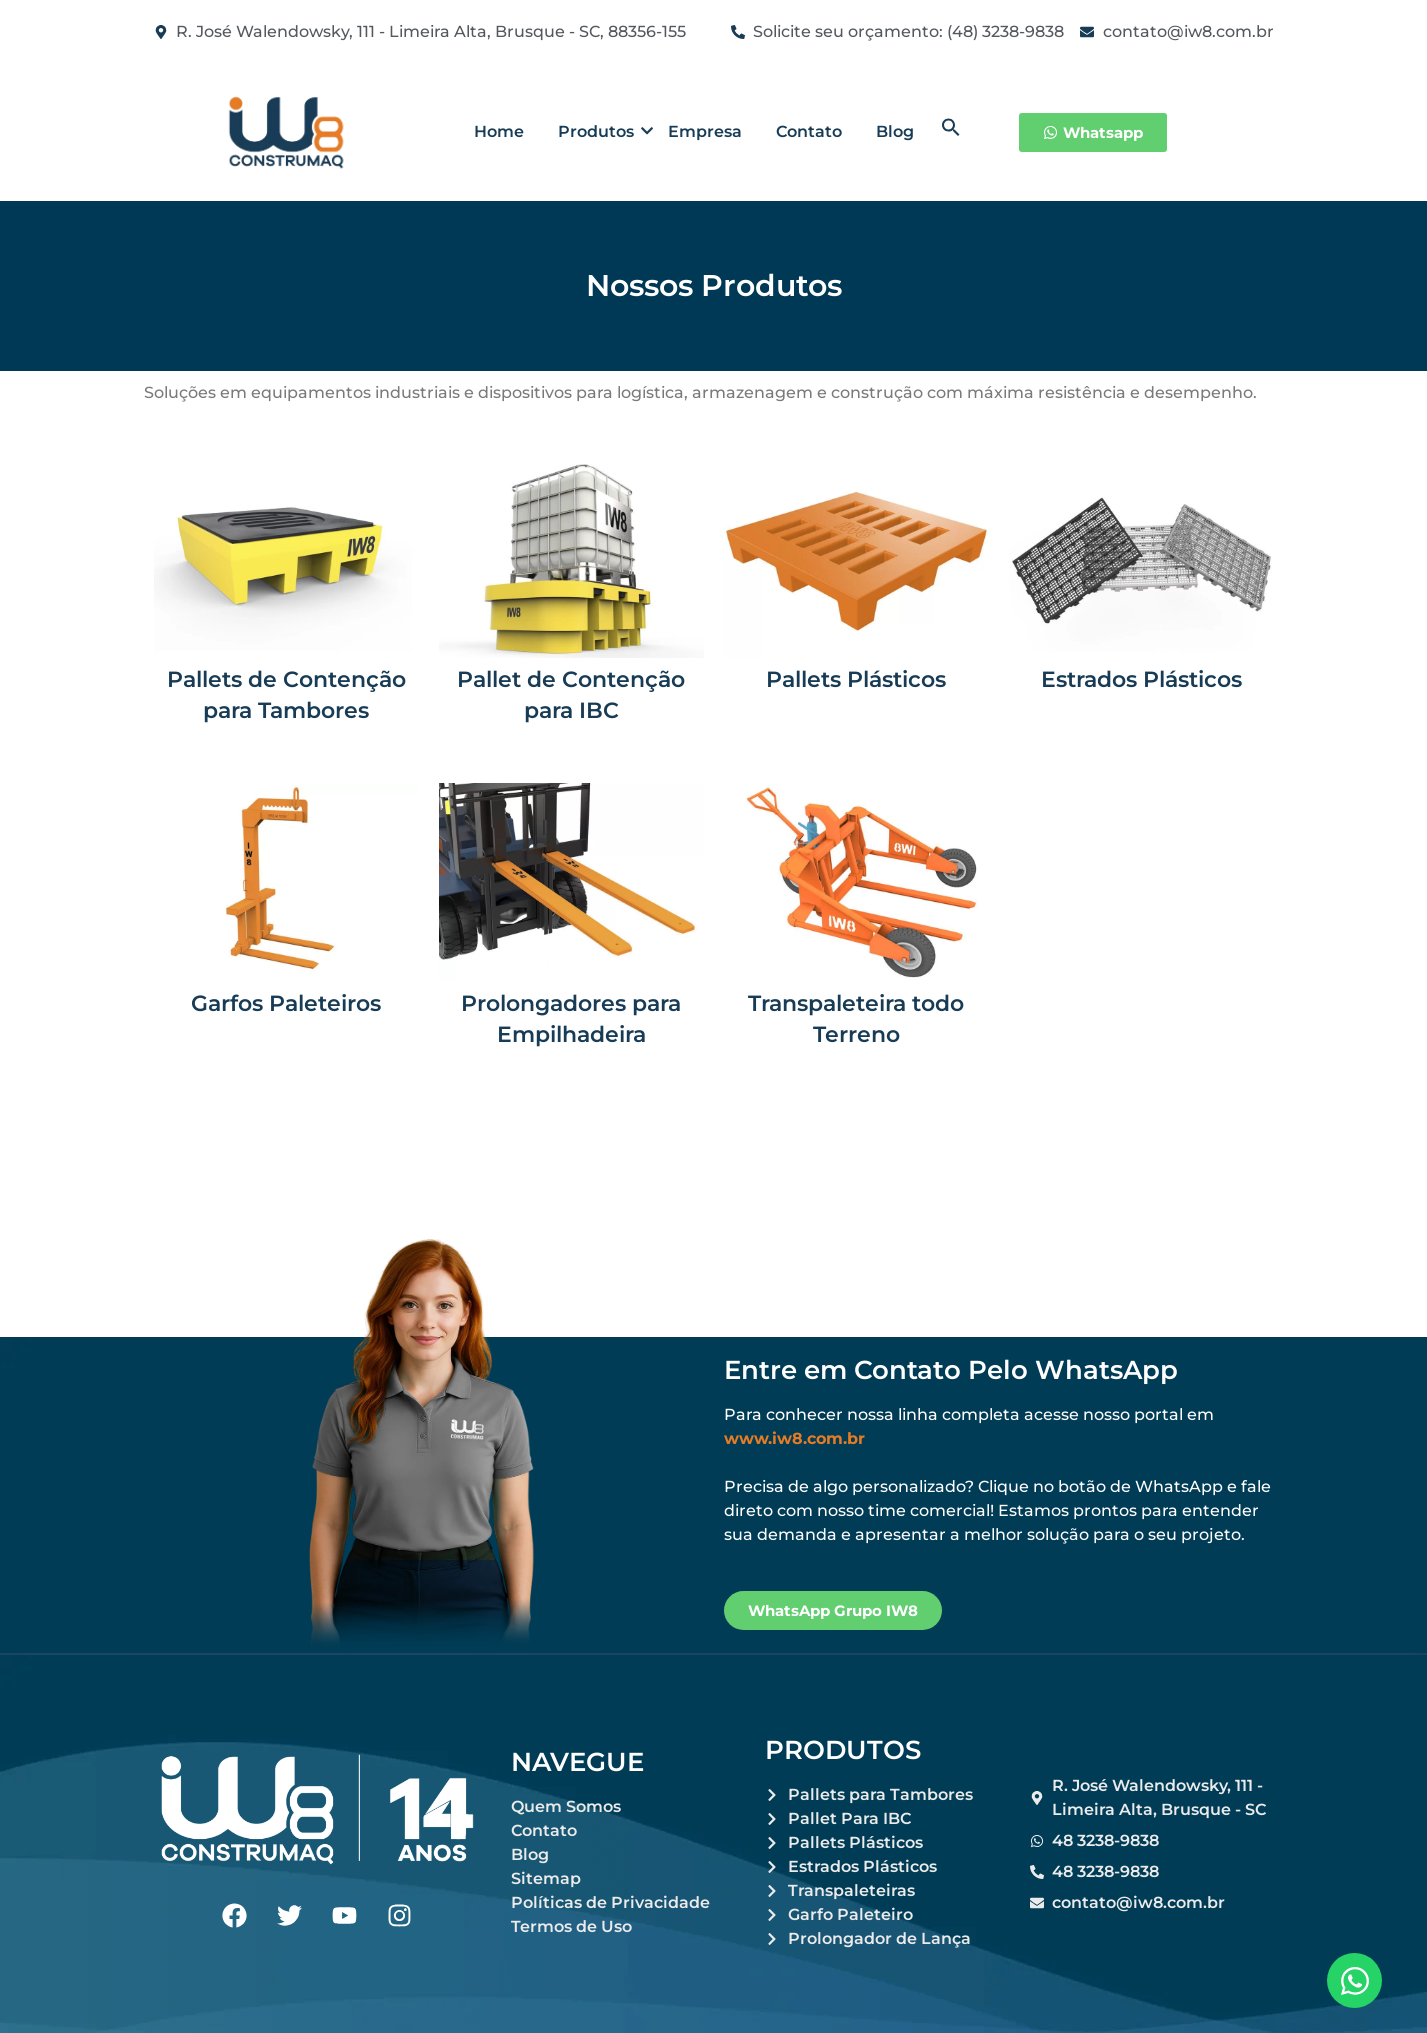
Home (499, 131)
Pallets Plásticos (856, 679)
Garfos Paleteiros (286, 1003)
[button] (951, 131)
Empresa (705, 131)
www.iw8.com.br (794, 1438)
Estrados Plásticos (1141, 679)
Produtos (599, 131)
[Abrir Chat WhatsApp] (1354, 1980)
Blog (895, 131)
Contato (809, 131)
